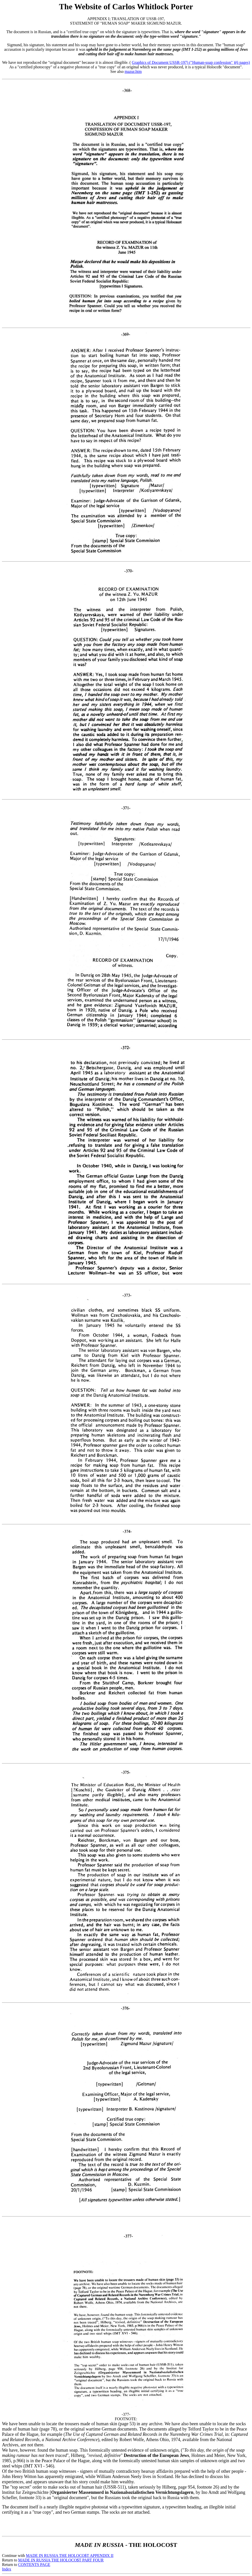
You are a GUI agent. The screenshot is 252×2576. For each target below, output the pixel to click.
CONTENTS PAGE (34, 2564)
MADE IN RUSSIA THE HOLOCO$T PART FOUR (61, 2560)
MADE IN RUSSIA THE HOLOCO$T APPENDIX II (69, 2555)
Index (6, 2569)
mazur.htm (133, 71)
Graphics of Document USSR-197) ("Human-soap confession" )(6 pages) (191, 62)
